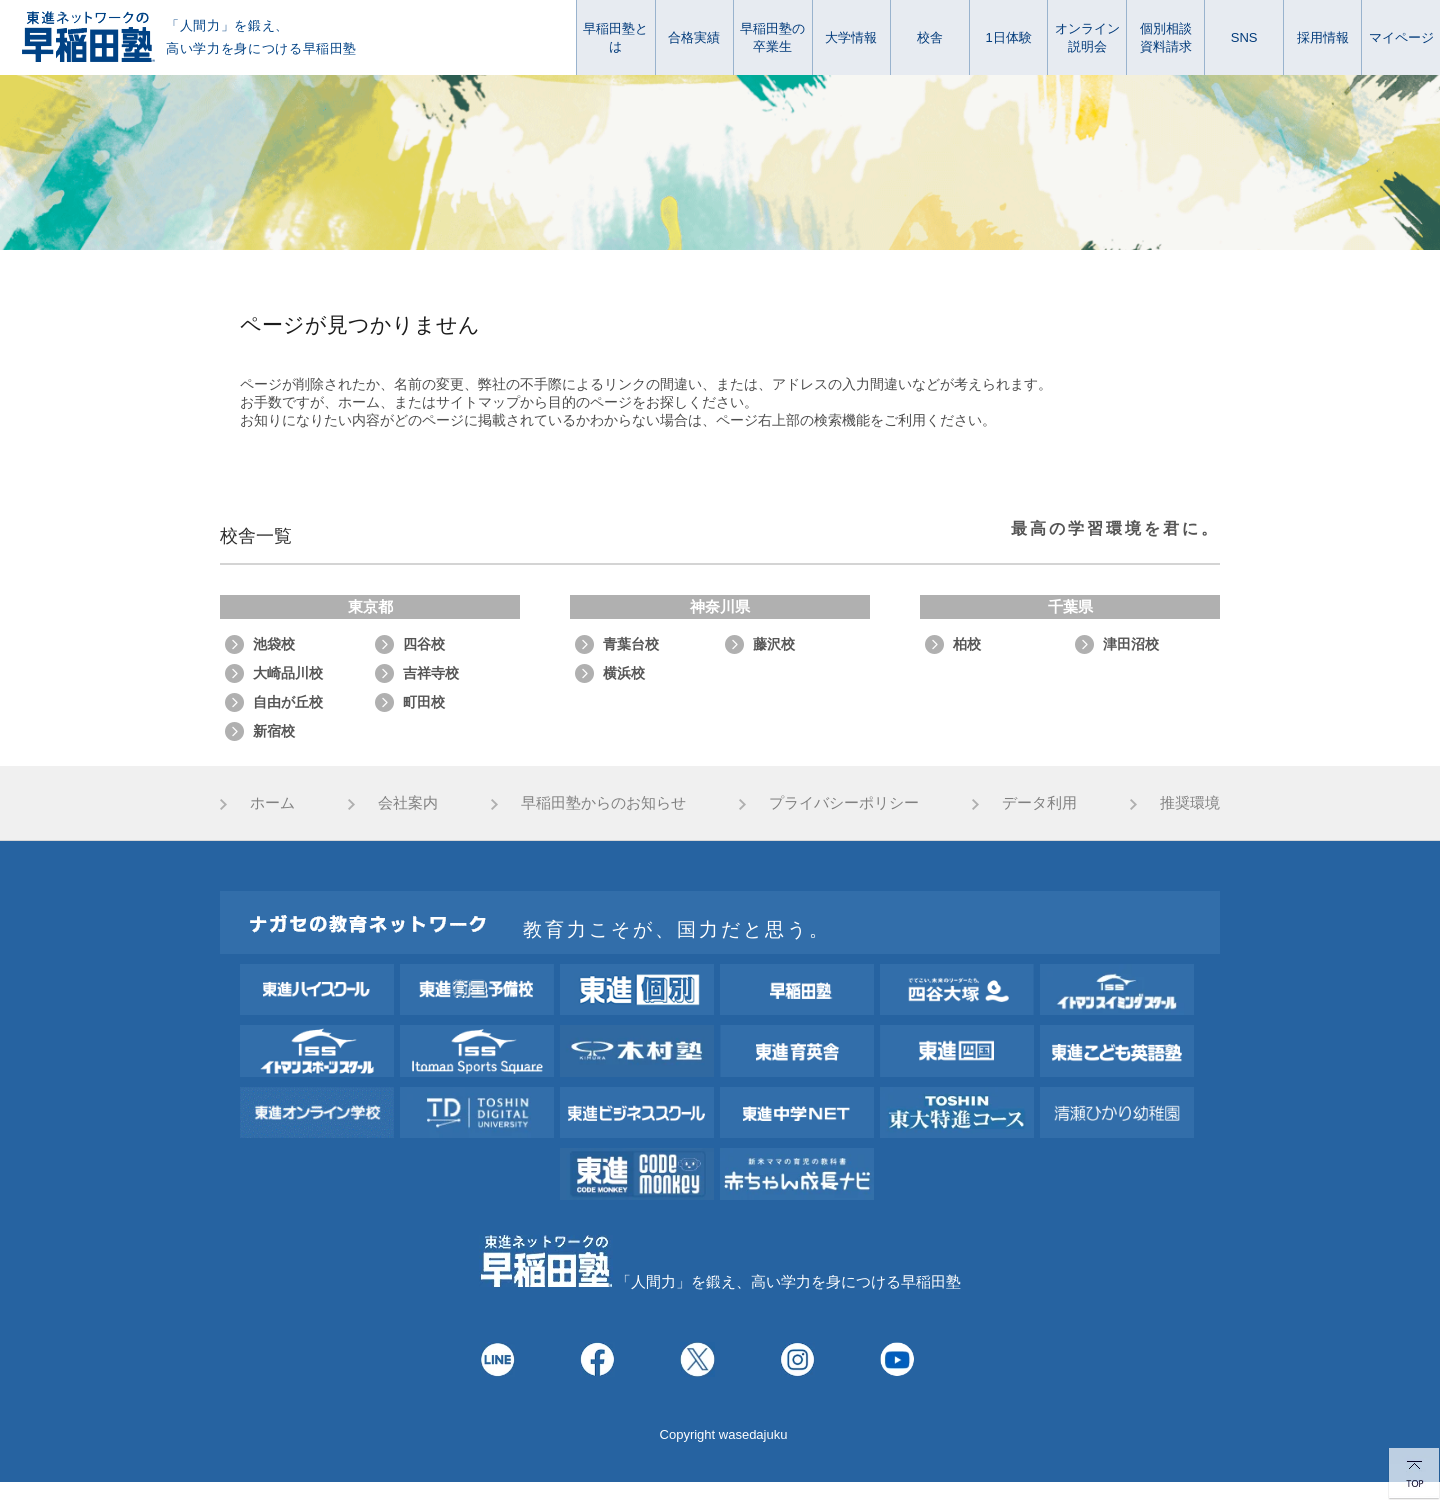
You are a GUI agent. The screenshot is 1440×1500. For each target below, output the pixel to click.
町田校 (424, 702)
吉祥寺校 (431, 673)
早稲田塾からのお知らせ (603, 802)
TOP (1414, 1474)
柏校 (967, 644)
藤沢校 (774, 644)
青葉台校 (631, 644)
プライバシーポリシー (844, 802)
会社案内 (408, 802)
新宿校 (274, 731)
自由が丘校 (288, 702)
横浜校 (624, 673)
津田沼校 (1131, 644)
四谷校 (424, 644)
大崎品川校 (288, 673)
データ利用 (1039, 802)
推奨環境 (1190, 802)
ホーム (272, 802)
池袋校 (274, 644)
